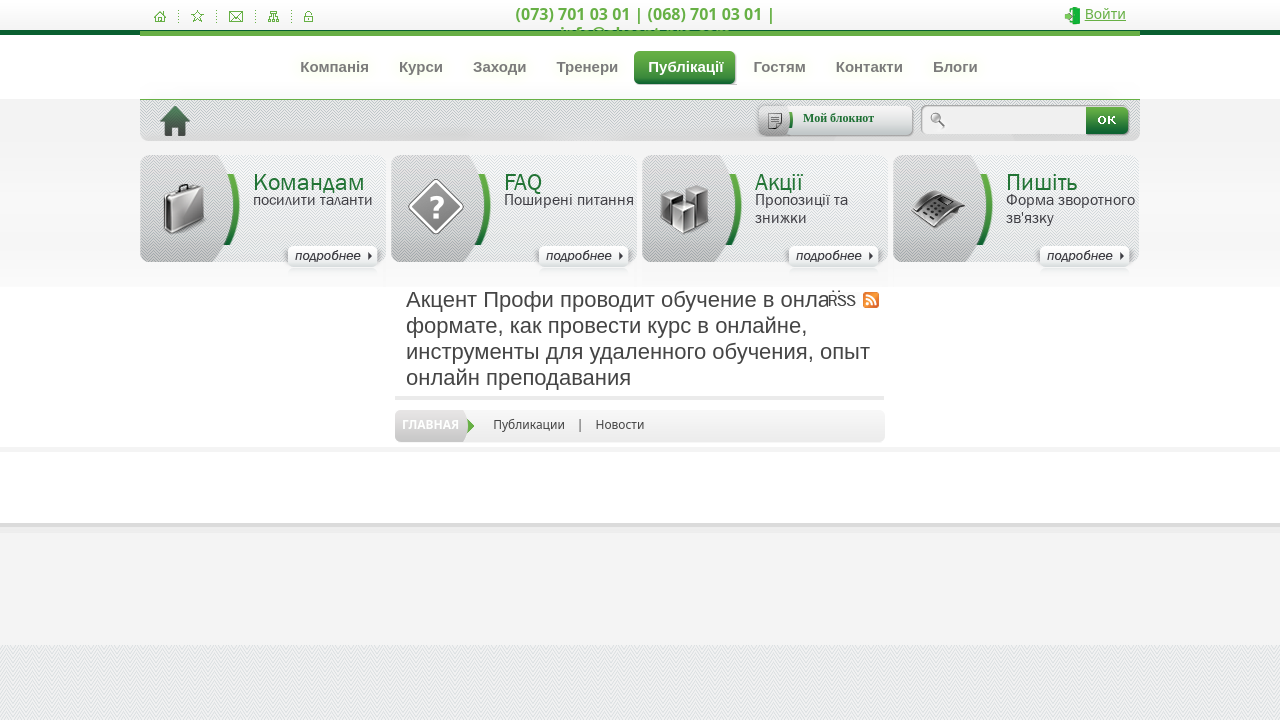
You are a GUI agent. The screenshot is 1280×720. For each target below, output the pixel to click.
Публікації (685, 66)
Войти (1105, 13)
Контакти (869, 66)
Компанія (334, 66)
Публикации (529, 424)
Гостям (779, 66)
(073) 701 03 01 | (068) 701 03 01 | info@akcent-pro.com (646, 23)
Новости (619, 424)
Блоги (955, 66)
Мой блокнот (838, 118)
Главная (430, 424)
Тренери (587, 66)
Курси (421, 66)
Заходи (499, 66)
